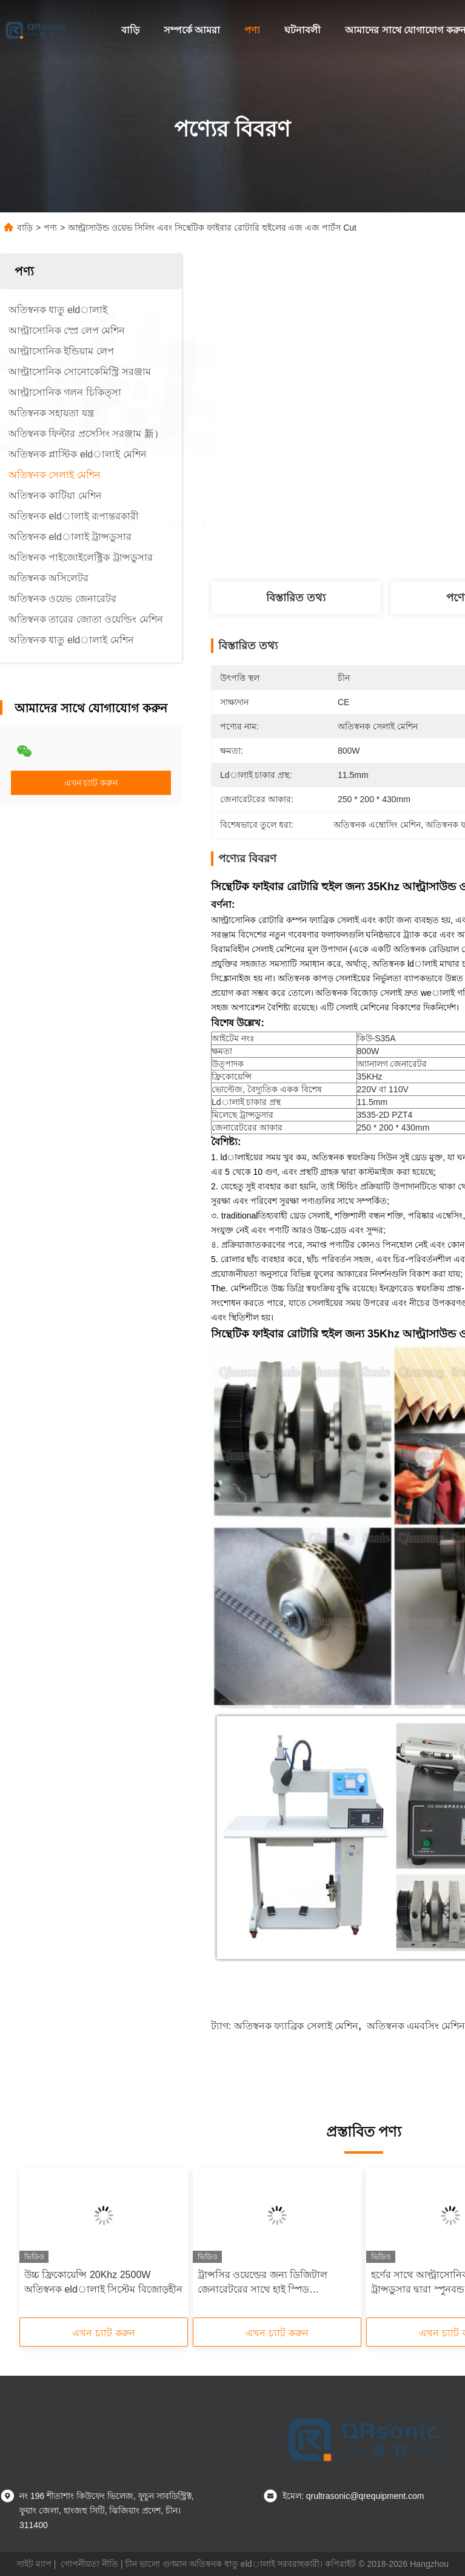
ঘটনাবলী (302, 30)
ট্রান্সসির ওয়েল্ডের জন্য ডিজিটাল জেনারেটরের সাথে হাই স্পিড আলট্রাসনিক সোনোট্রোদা (262, 2283)
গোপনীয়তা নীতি (89, 2564)
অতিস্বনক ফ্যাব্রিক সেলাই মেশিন (296, 2026)
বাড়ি (130, 30)
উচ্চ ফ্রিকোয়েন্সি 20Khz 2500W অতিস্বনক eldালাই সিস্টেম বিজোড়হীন (103, 2282)
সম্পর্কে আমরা (192, 30)
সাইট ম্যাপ (34, 2564)
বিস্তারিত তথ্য (296, 598)
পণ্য (252, 30)
